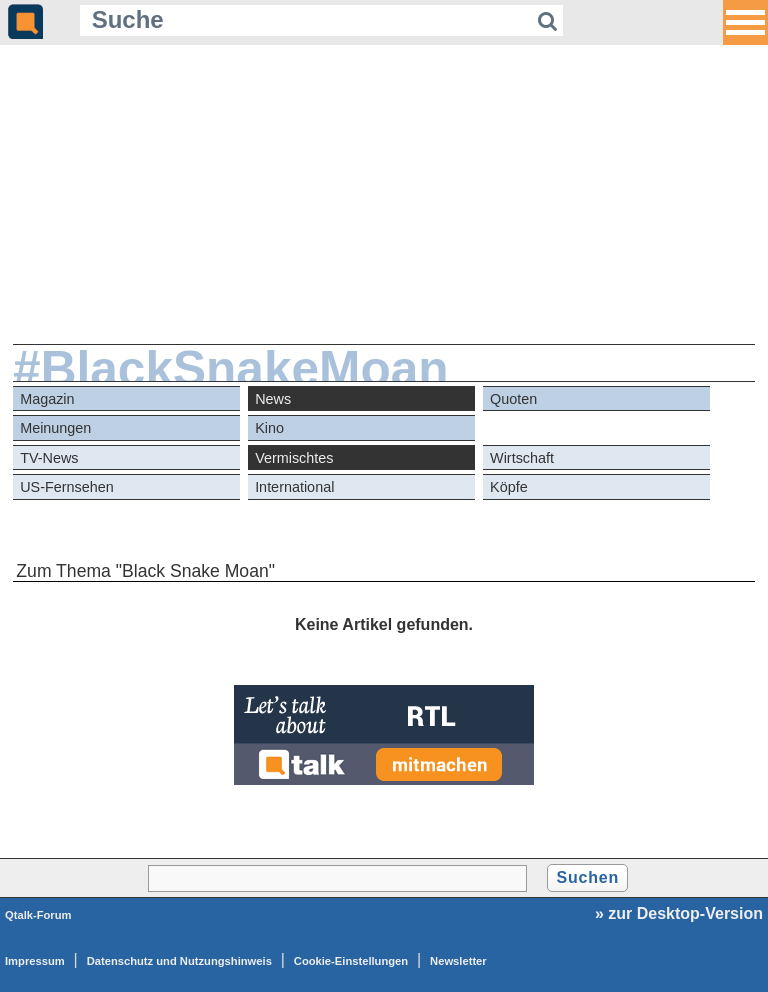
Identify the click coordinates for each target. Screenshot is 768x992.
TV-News (49, 458)
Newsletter (458, 961)
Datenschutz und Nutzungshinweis (179, 961)
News (273, 399)
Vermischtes (294, 458)
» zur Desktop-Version (679, 913)
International (294, 487)
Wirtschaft (522, 458)
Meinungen (55, 428)
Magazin (47, 399)
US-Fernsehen (67, 487)
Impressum (35, 961)
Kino (269, 428)
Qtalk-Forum (38, 915)
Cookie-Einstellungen (351, 961)
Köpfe (509, 487)
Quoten (513, 399)
